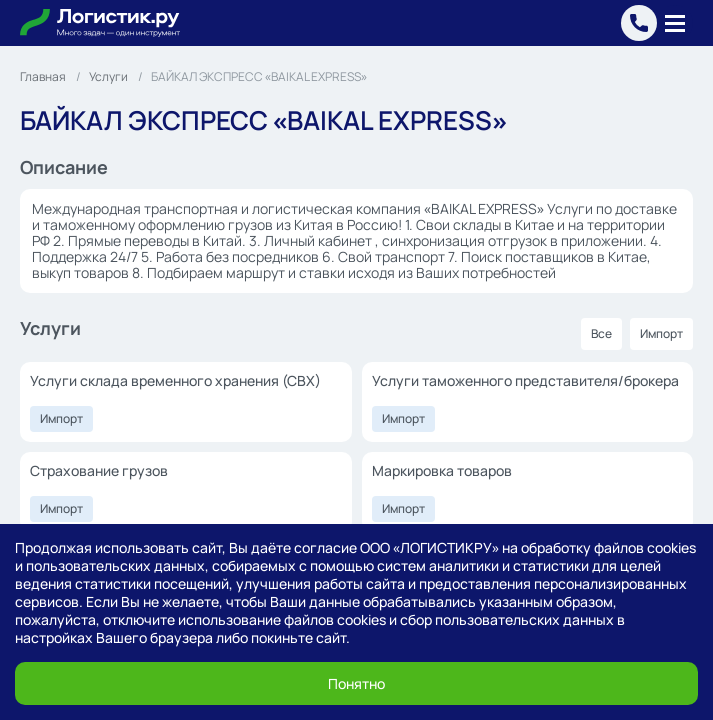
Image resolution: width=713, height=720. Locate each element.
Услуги (108, 76)
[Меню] (675, 23)
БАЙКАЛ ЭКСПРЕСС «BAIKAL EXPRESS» (259, 76)
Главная (43, 76)
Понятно (356, 683)
